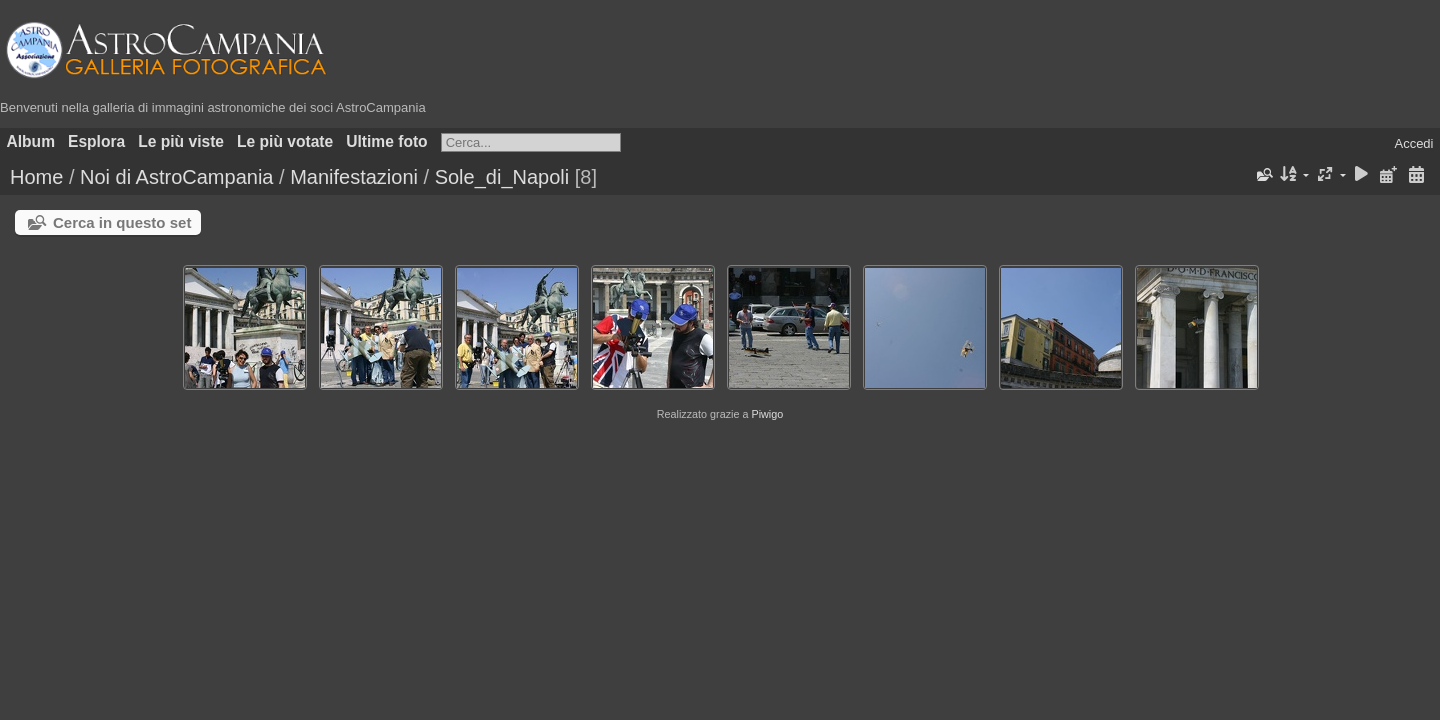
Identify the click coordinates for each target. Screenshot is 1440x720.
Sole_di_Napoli (502, 177)
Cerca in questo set (122, 222)
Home (36, 177)
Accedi (1413, 143)
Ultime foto (386, 141)
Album (31, 141)
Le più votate (285, 141)
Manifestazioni (354, 177)
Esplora (96, 141)
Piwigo (767, 414)
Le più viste (181, 141)
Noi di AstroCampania (176, 177)
